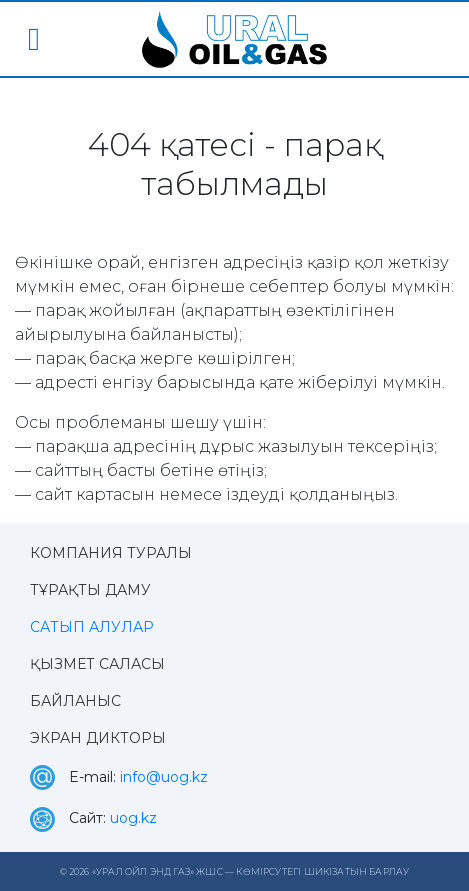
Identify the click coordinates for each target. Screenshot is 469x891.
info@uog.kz (164, 777)
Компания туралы (111, 553)
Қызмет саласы (97, 664)
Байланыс (75, 701)
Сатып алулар (92, 627)
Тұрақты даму (90, 590)
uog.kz (133, 818)
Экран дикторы (98, 738)
